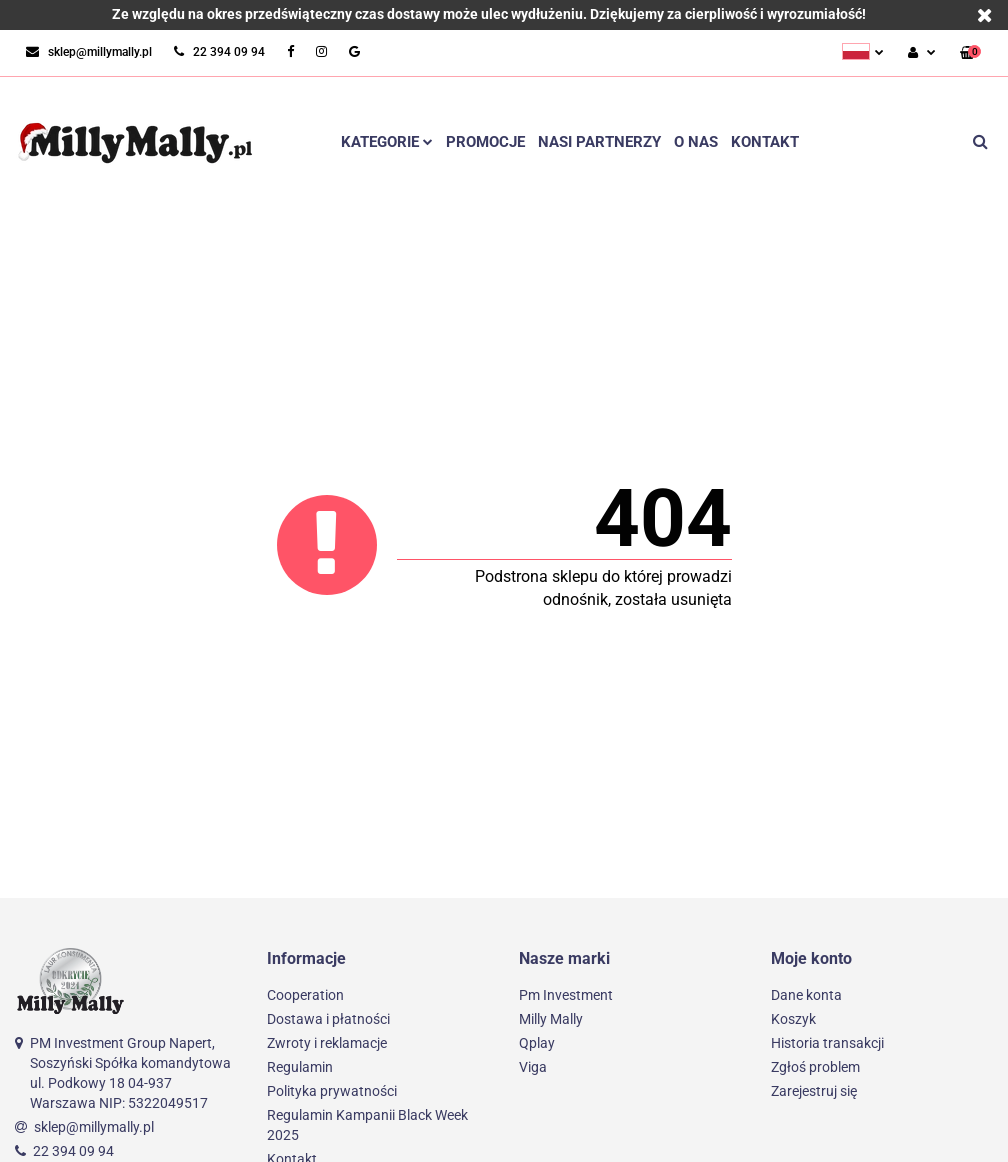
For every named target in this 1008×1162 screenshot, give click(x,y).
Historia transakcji (827, 1043)
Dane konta (806, 995)
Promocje (485, 142)
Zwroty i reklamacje (327, 1043)
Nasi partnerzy (599, 142)
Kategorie (387, 142)
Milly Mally (551, 1019)
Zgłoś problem (815, 1067)
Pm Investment (566, 995)
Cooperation (305, 995)
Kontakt (765, 142)
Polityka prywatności (332, 1091)
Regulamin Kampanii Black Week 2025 (367, 1125)
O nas (696, 142)
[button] (970, 53)
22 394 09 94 (73, 1151)
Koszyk (793, 1019)
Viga (533, 1067)
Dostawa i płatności (328, 1019)
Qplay (537, 1043)
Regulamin (300, 1067)
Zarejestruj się (814, 1091)
